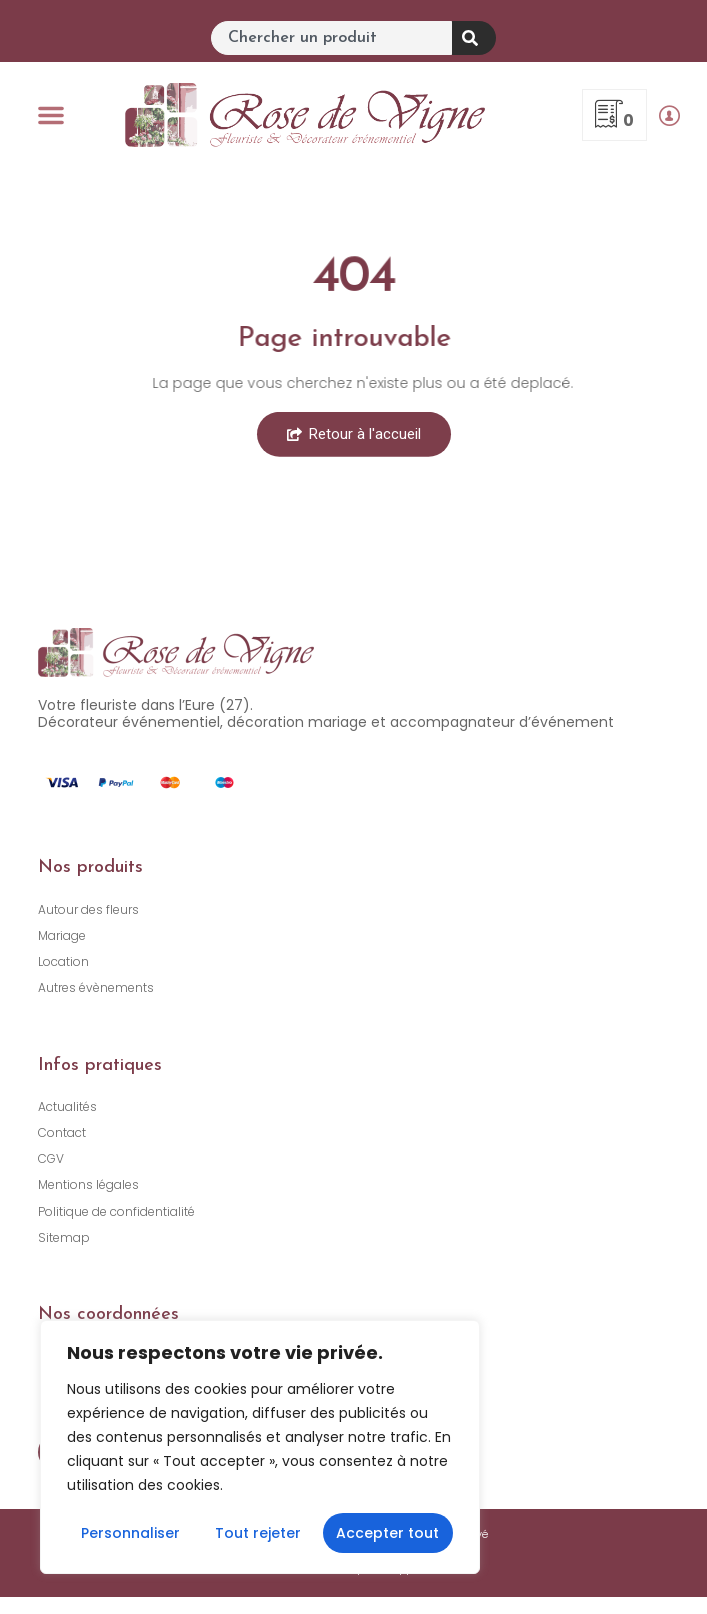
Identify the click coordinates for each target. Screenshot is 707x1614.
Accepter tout (387, 1533)
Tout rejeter (258, 1533)
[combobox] (331, 38)
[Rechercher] (474, 38)
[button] (51, 115)
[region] (260, 1447)
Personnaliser (130, 1533)
